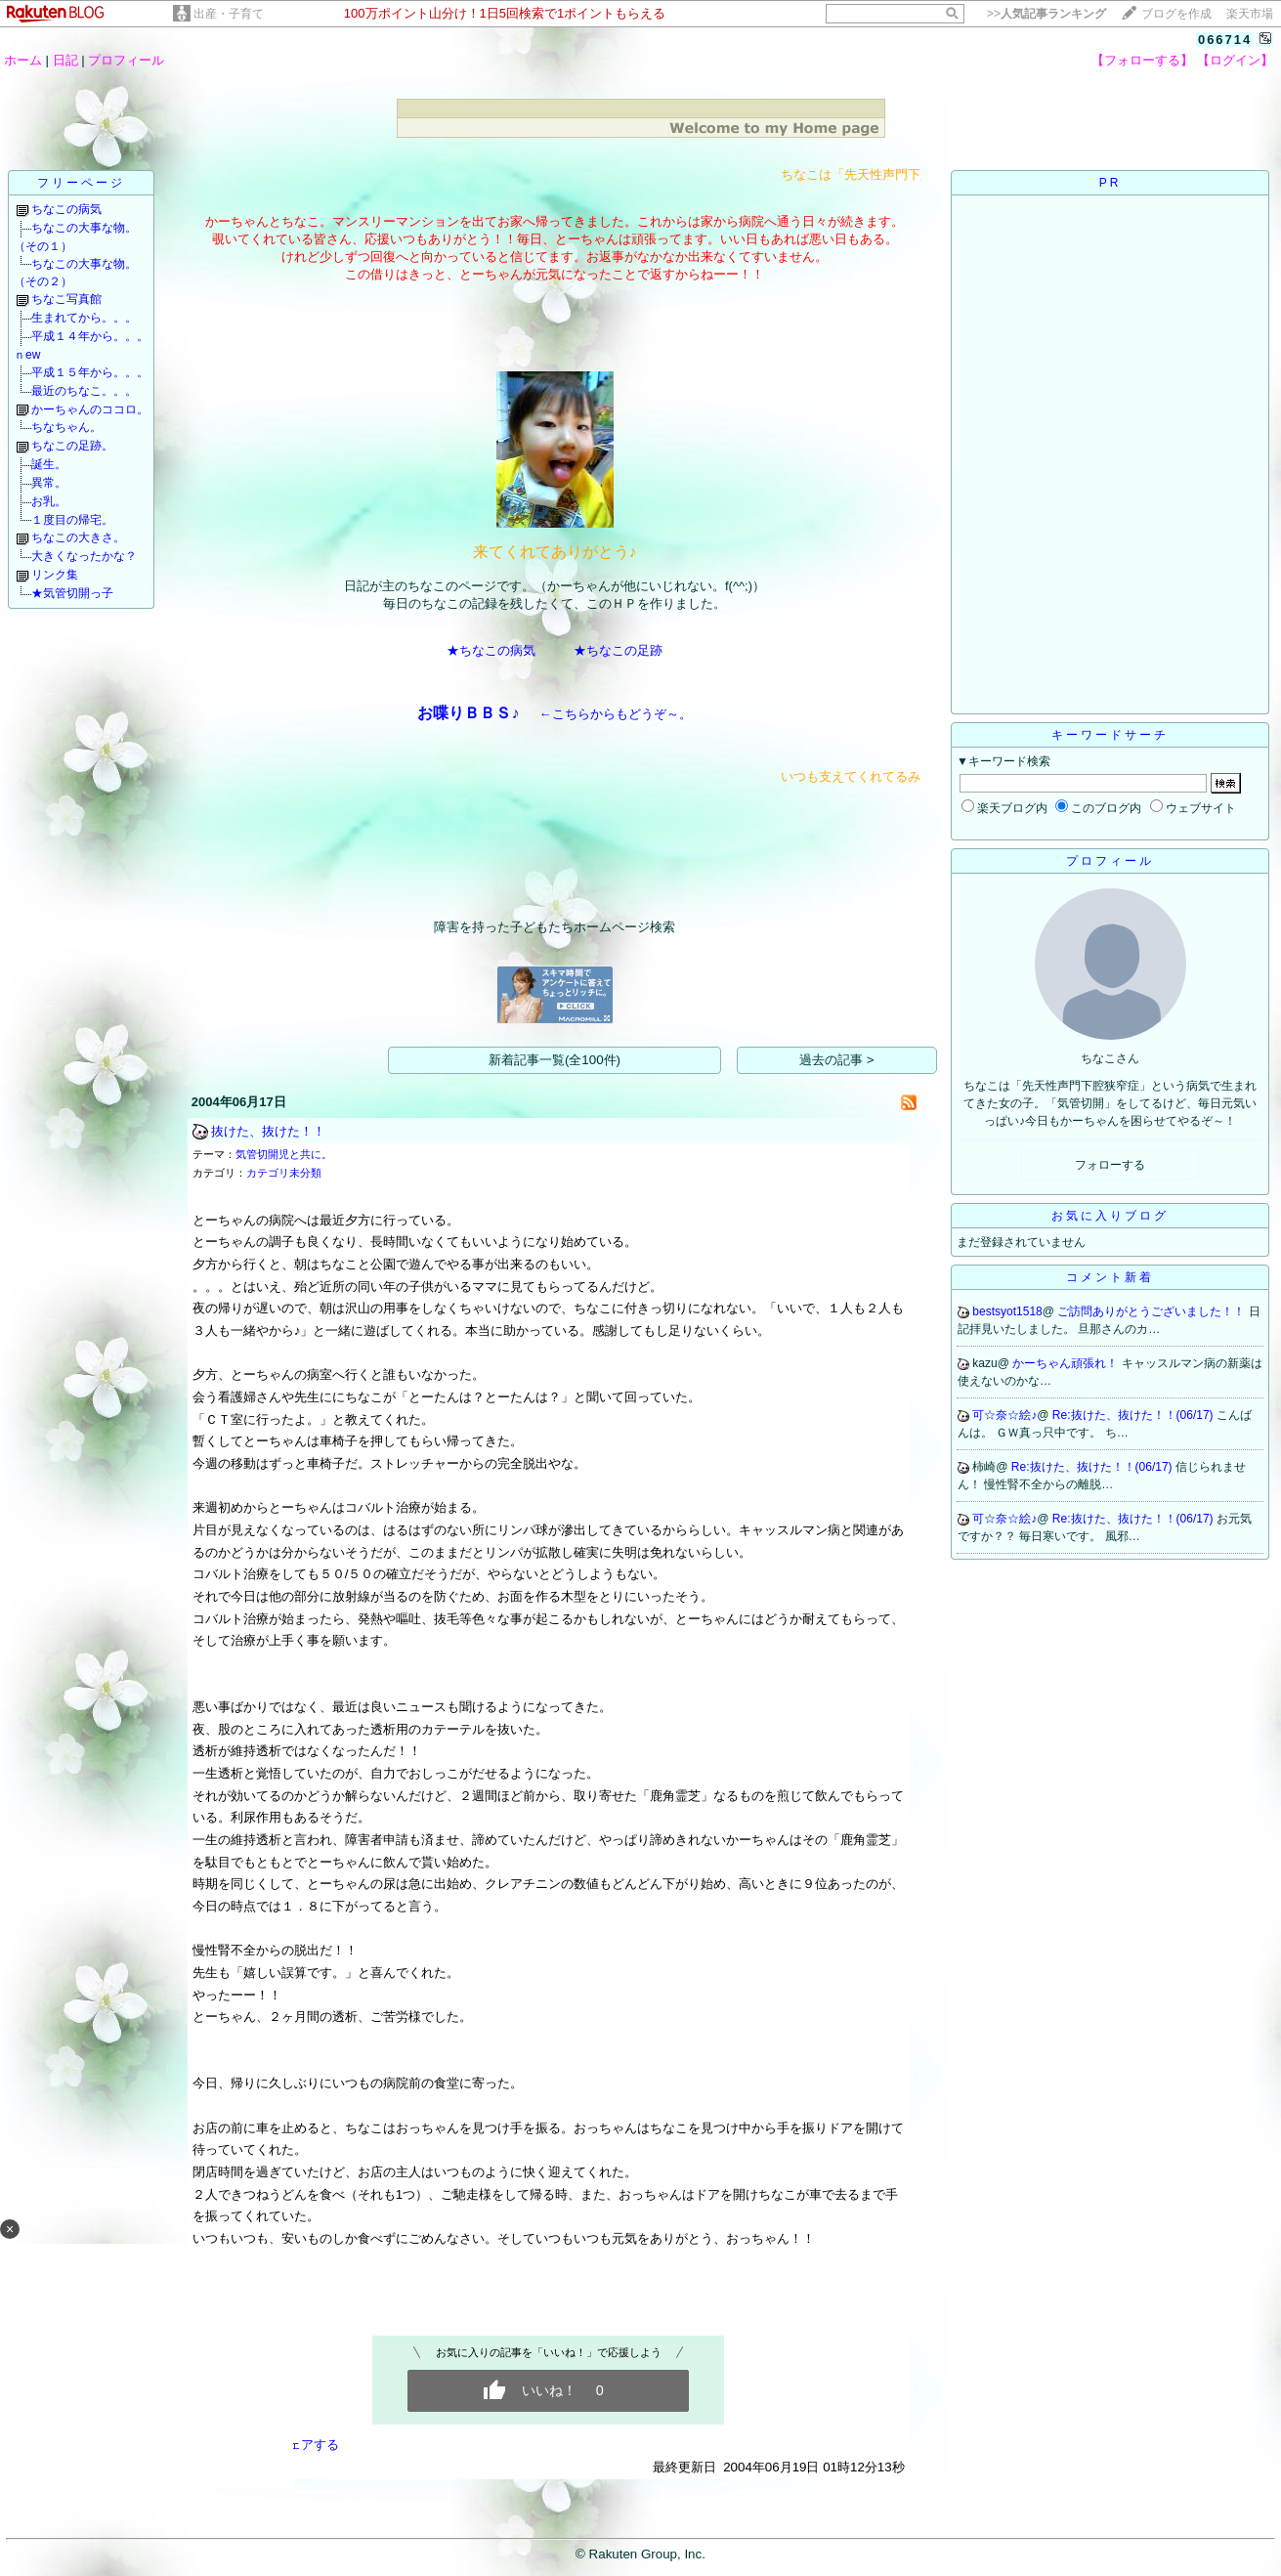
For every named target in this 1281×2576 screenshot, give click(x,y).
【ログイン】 (1235, 60)
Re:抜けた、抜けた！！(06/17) (1134, 1415)
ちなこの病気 (66, 209)
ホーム (23, 60)
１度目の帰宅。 (72, 520)
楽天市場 (1249, 14)
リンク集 (54, 574)
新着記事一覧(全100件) (554, 1059)
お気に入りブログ (1110, 1216)
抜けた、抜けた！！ (268, 1131)
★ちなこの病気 (491, 650)
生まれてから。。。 (84, 317)
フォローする (1110, 1165)
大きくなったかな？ (84, 556)
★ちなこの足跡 (618, 650)
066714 (1225, 39)
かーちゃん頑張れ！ (1066, 1363)
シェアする (307, 2444)
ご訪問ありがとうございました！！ (1152, 1311)
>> (1046, 14)
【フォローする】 (1142, 60)
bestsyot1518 (1007, 1311)
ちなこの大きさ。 (78, 537)
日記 (65, 60)
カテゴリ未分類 (283, 1173)
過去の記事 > (837, 1059)
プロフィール (126, 60)
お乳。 (48, 501)
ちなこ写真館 (66, 299)
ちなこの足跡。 (72, 445)
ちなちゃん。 (66, 427)
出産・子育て (228, 14)
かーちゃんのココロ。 (90, 409)
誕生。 (48, 464)
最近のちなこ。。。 (84, 391)
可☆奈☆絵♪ (1004, 1415)
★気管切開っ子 (72, 593)
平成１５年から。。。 (90, 372)
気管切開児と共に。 (283, 1154)
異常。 (48, 483)
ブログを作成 (1176, 14)
